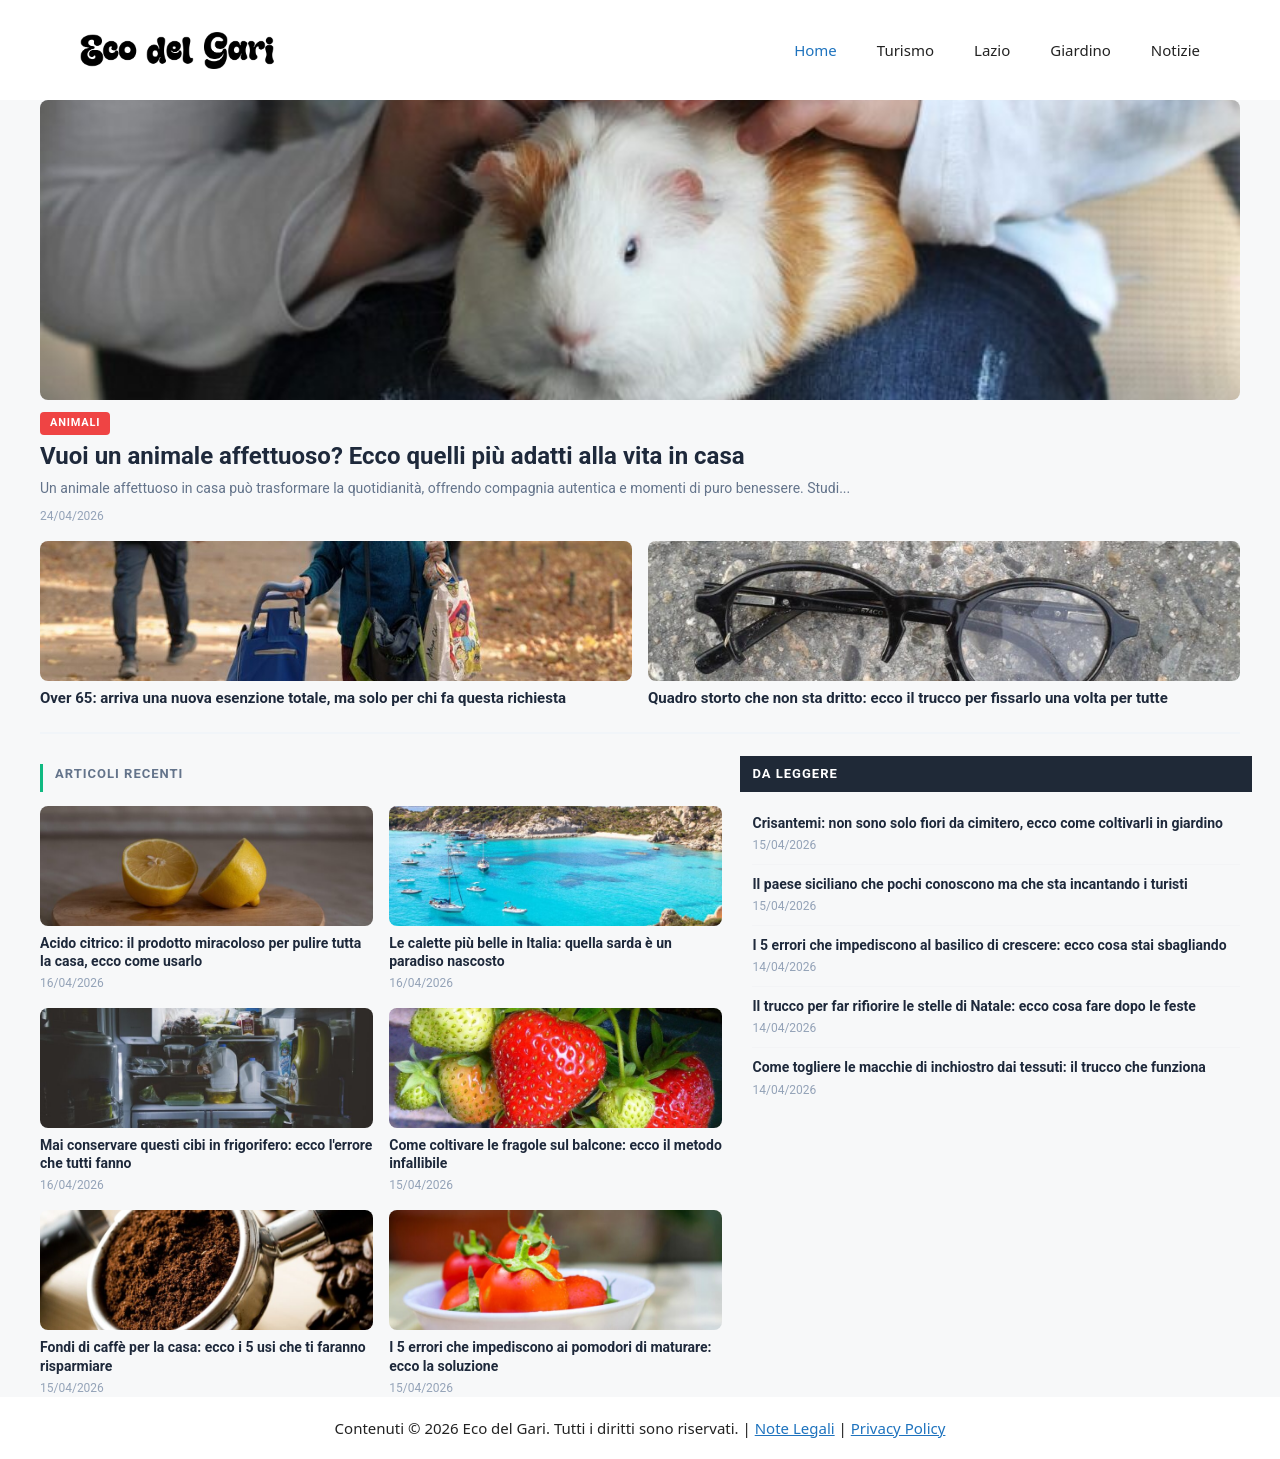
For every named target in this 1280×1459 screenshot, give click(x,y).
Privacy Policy (898, 1428)
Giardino (1080, 50)
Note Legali (795, 1428)
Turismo (905, 50)
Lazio (992, 50)
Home (815, 50)
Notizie (1175, 50)
